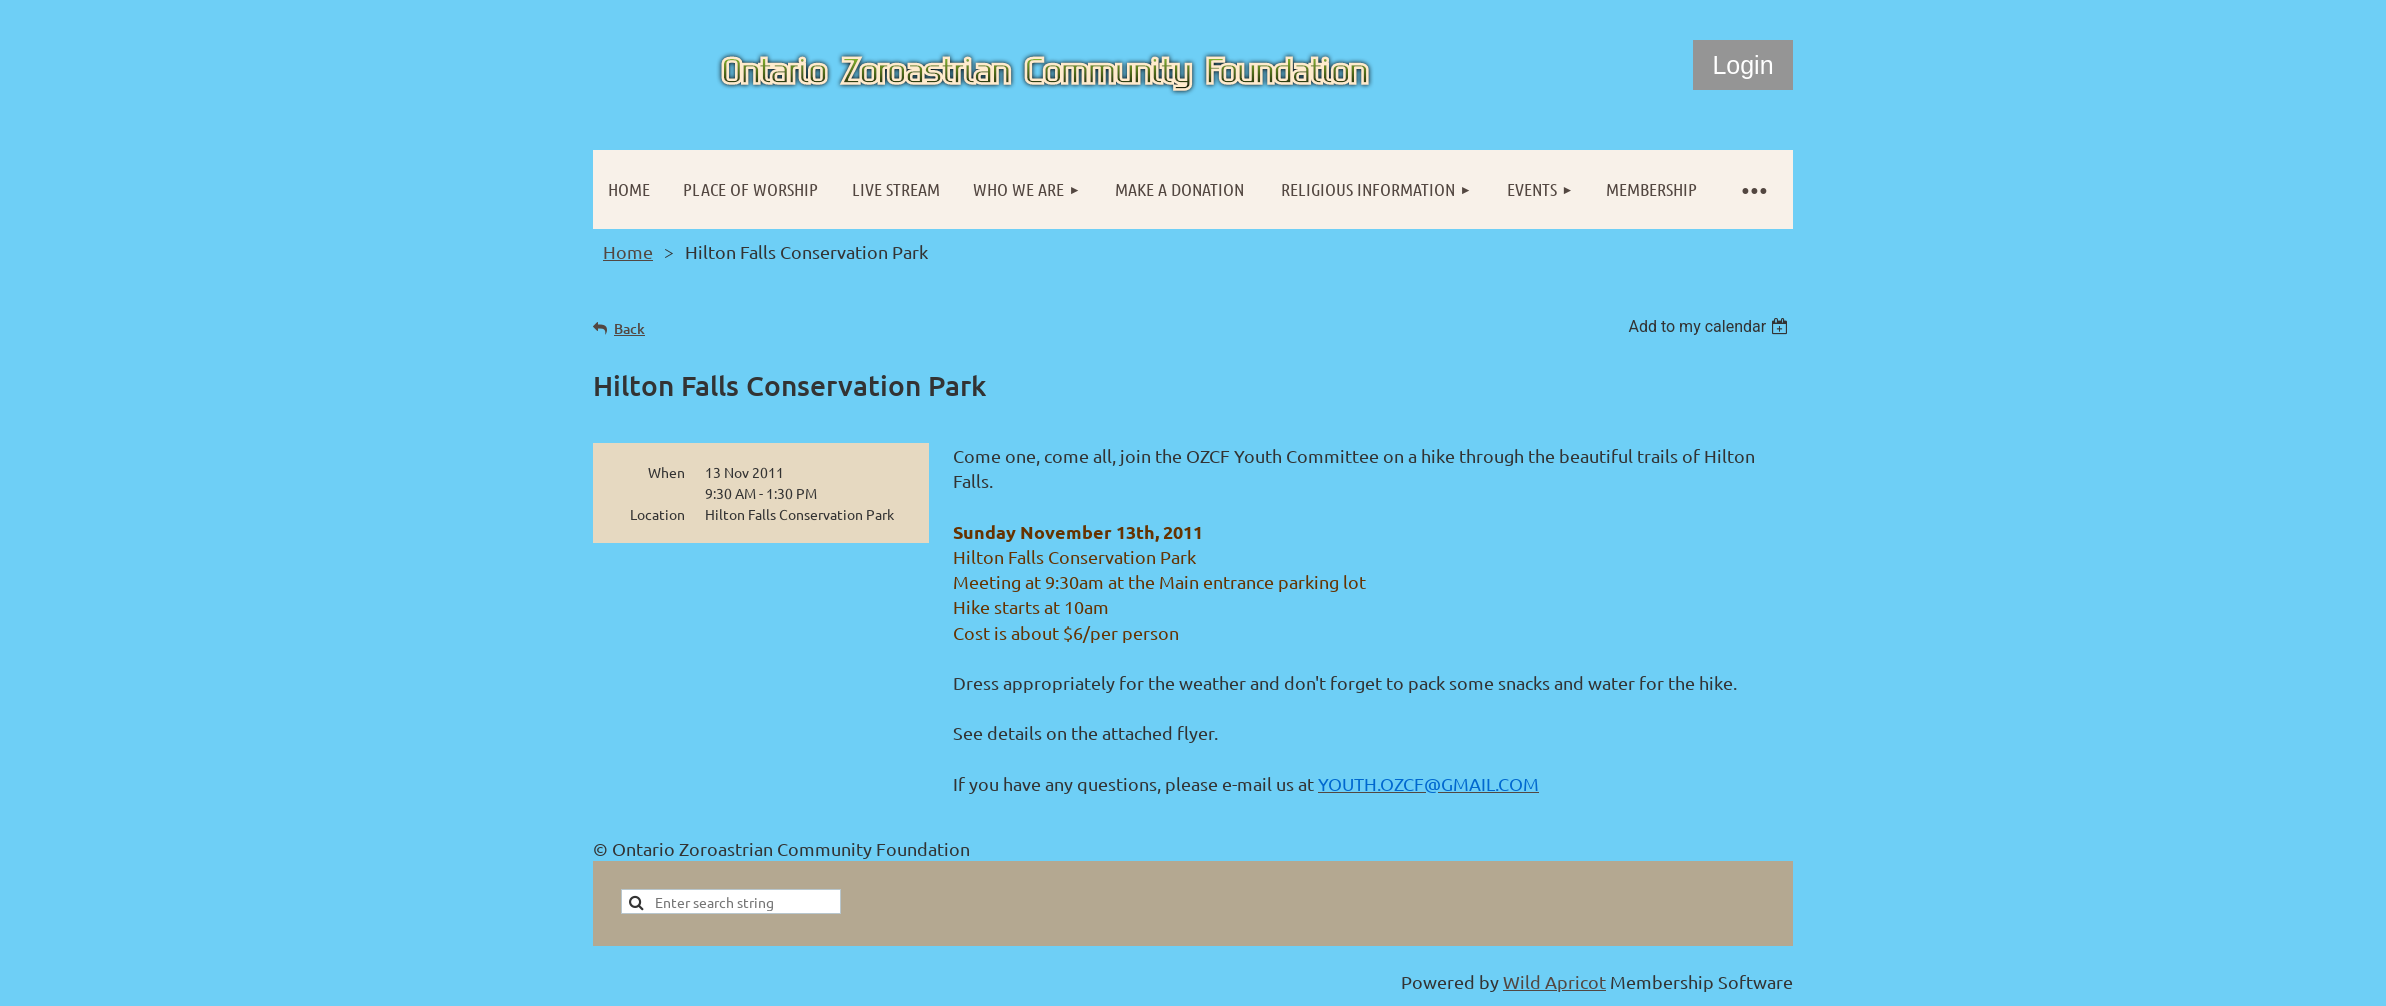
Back (629, 328)
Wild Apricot (1554, 981)
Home (628, 251)
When (666, 472)
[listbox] (1710, 326)
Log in (1743, 65)
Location (657, 514)
